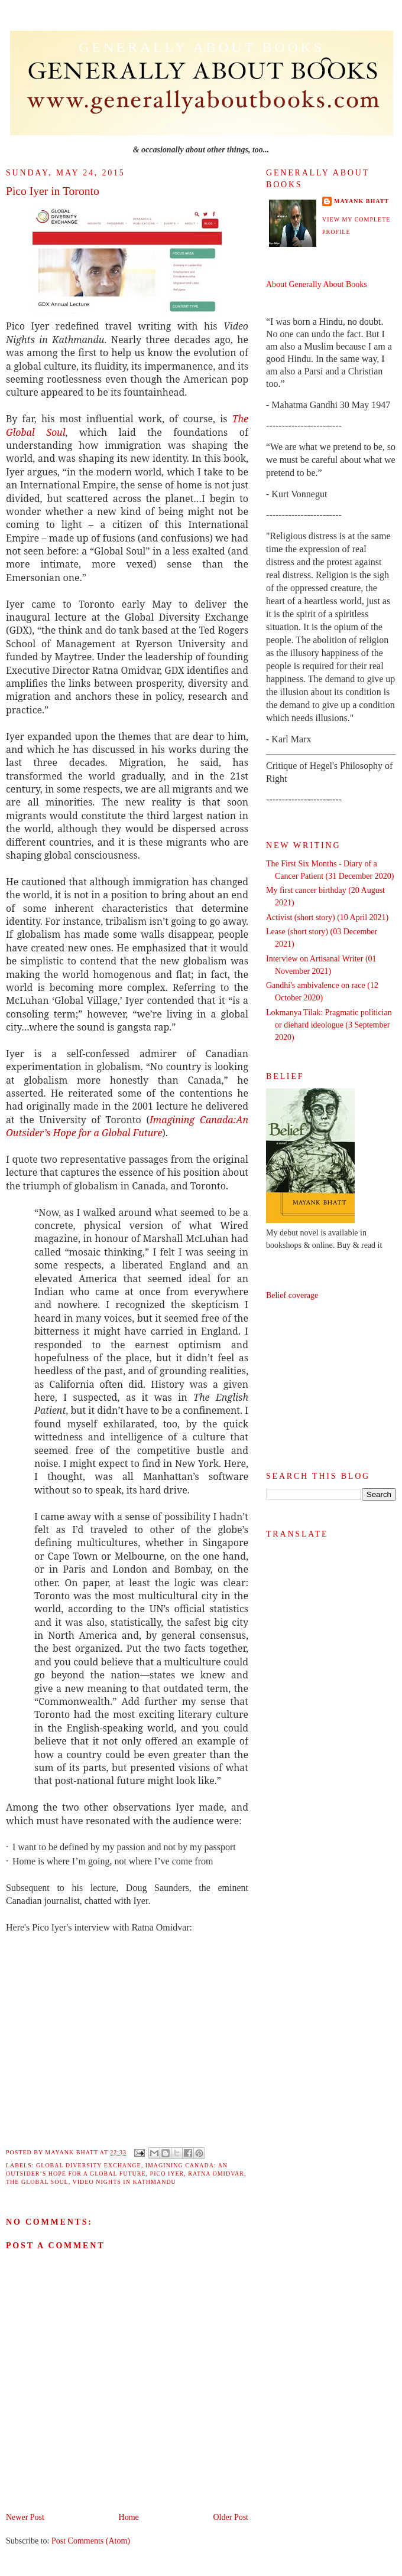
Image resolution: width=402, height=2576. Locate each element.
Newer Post (25, 2517)
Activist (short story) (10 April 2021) (327, 917)
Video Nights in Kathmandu (124, 2182)
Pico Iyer (167, 2173)
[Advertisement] (331, 1386)
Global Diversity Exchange (88, 2165)
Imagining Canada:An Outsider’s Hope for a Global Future (127, 1126)
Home (129, 2517)
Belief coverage (292, 1295)
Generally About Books (202, 47)
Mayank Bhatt (361, 201)
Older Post (231, 2517)
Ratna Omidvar (216, 2173)
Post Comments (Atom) (90, 2540)
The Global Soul (37, 2182)
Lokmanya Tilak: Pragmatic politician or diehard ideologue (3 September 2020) (329, 1025)
